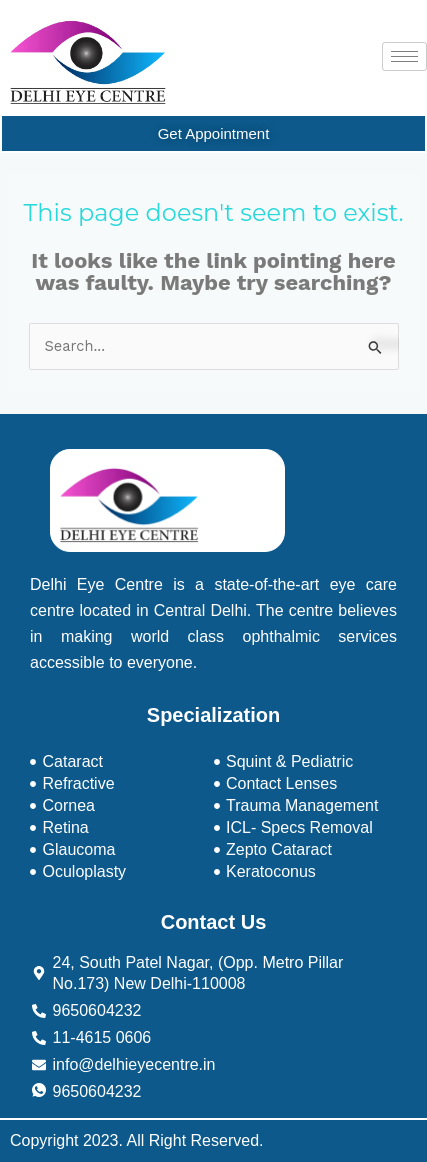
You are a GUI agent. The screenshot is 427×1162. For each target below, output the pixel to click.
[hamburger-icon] (404, 56)
